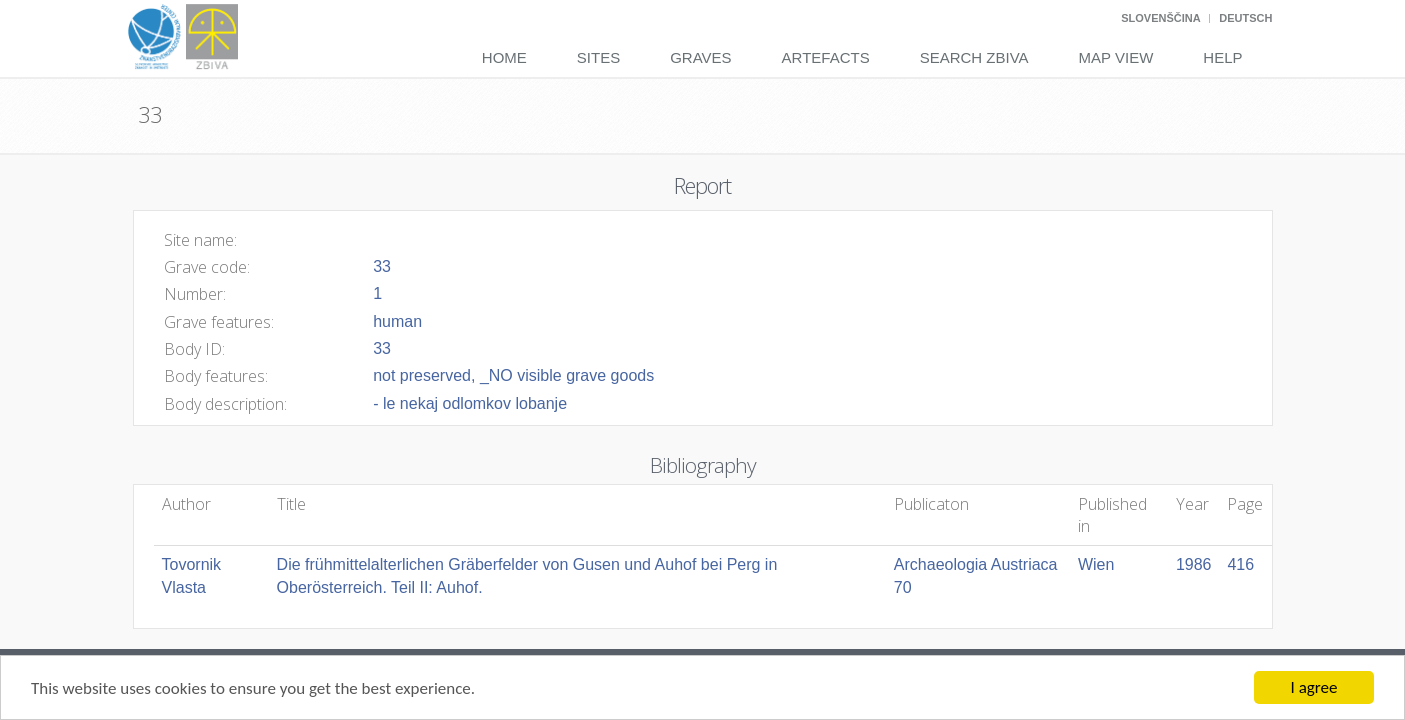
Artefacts (826, 57)
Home (504, 57)
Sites (598, 57)
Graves (700, 57)
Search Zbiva (974, 57)
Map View (1116, 57)
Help (1222, 57)
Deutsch (1245, 18)
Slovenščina (1160, 18)
